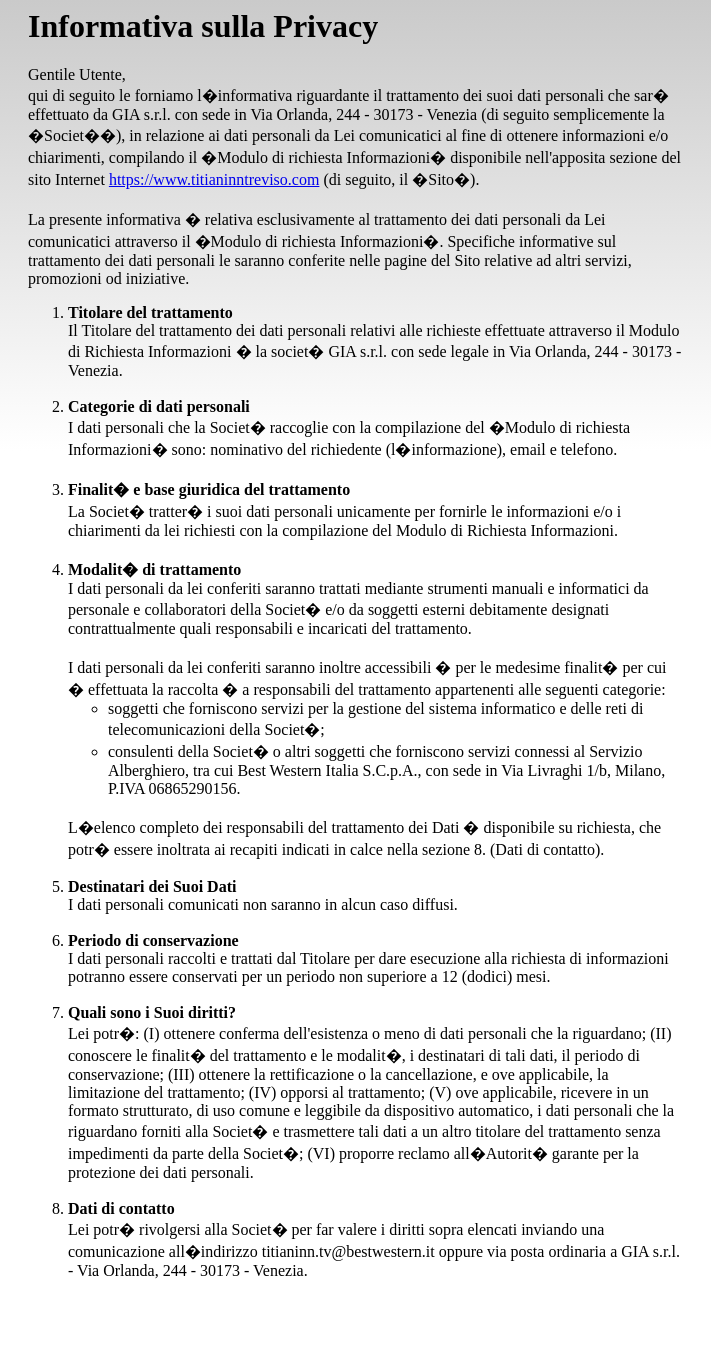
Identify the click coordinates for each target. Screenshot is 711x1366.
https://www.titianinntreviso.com (214, 179)
